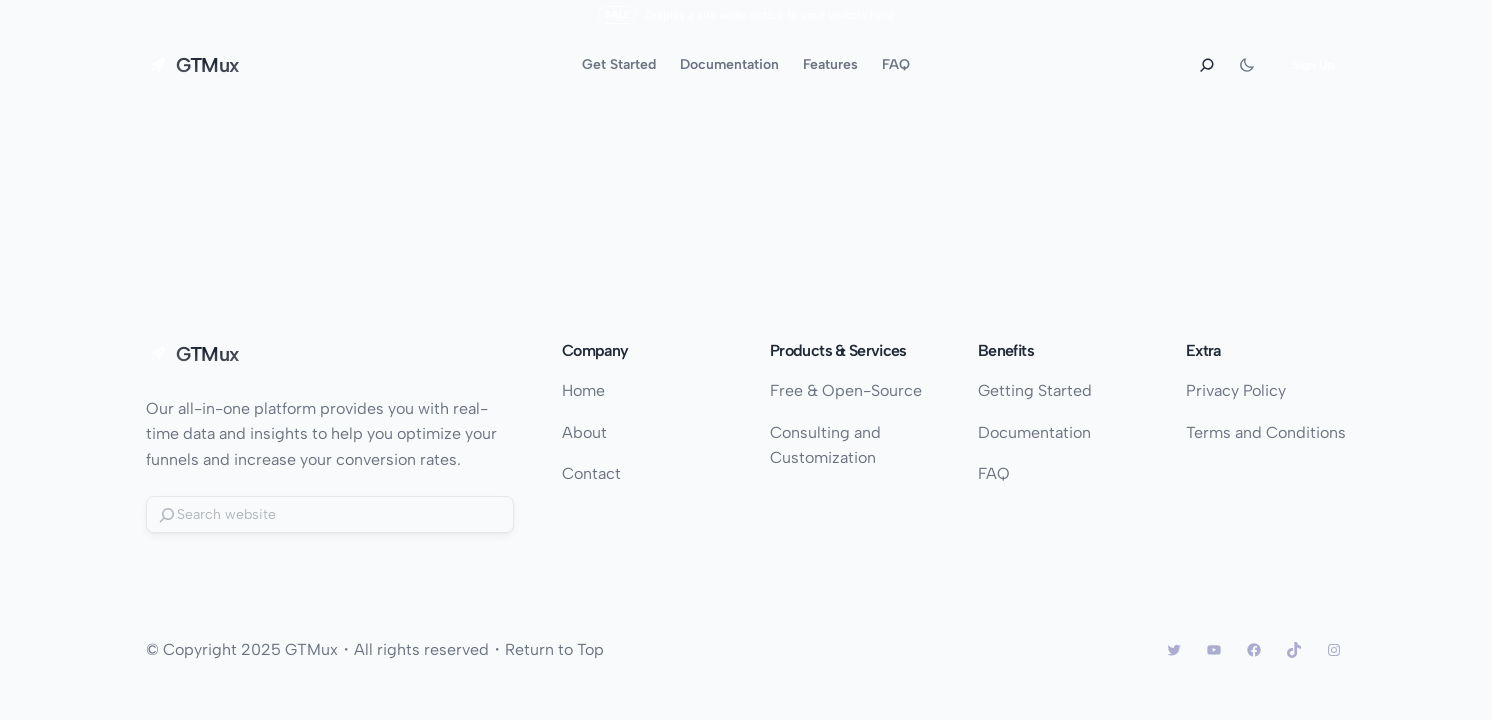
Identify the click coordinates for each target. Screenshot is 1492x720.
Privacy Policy (1236, 390)
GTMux (207, 65)
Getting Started (1035, 390)
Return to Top (554, 649)
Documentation (1034, 432)
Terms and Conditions (1266, 432)
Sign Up (1313, 65)
